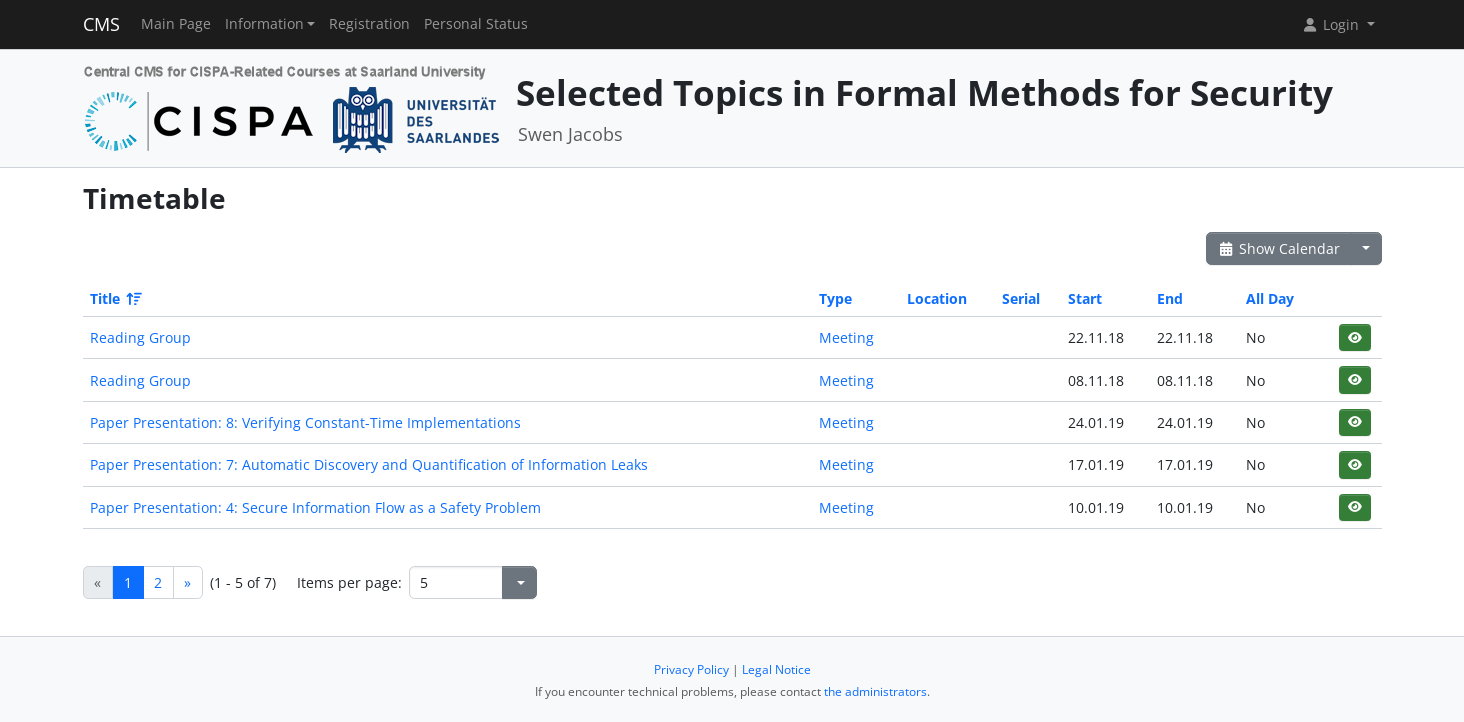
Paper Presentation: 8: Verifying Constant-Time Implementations (305, 422)
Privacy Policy (691, 669)
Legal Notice (776, 669)
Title (114, 298)
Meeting (846, 337)
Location (937, 298)
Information (264, 24)
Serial (1021, 298)
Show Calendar (1279, 248)
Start (1085, 298)
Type (835, 298)
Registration (369, 24)
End (1170, 298)
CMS (101, 24)
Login (1332, 24)
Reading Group (140, 337)
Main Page (176, 24)
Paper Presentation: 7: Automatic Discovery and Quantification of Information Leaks (369, 464)
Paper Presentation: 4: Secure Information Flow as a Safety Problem (315, 507)
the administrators (875, 691)
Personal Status (476, 24)
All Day (1270, 298)
